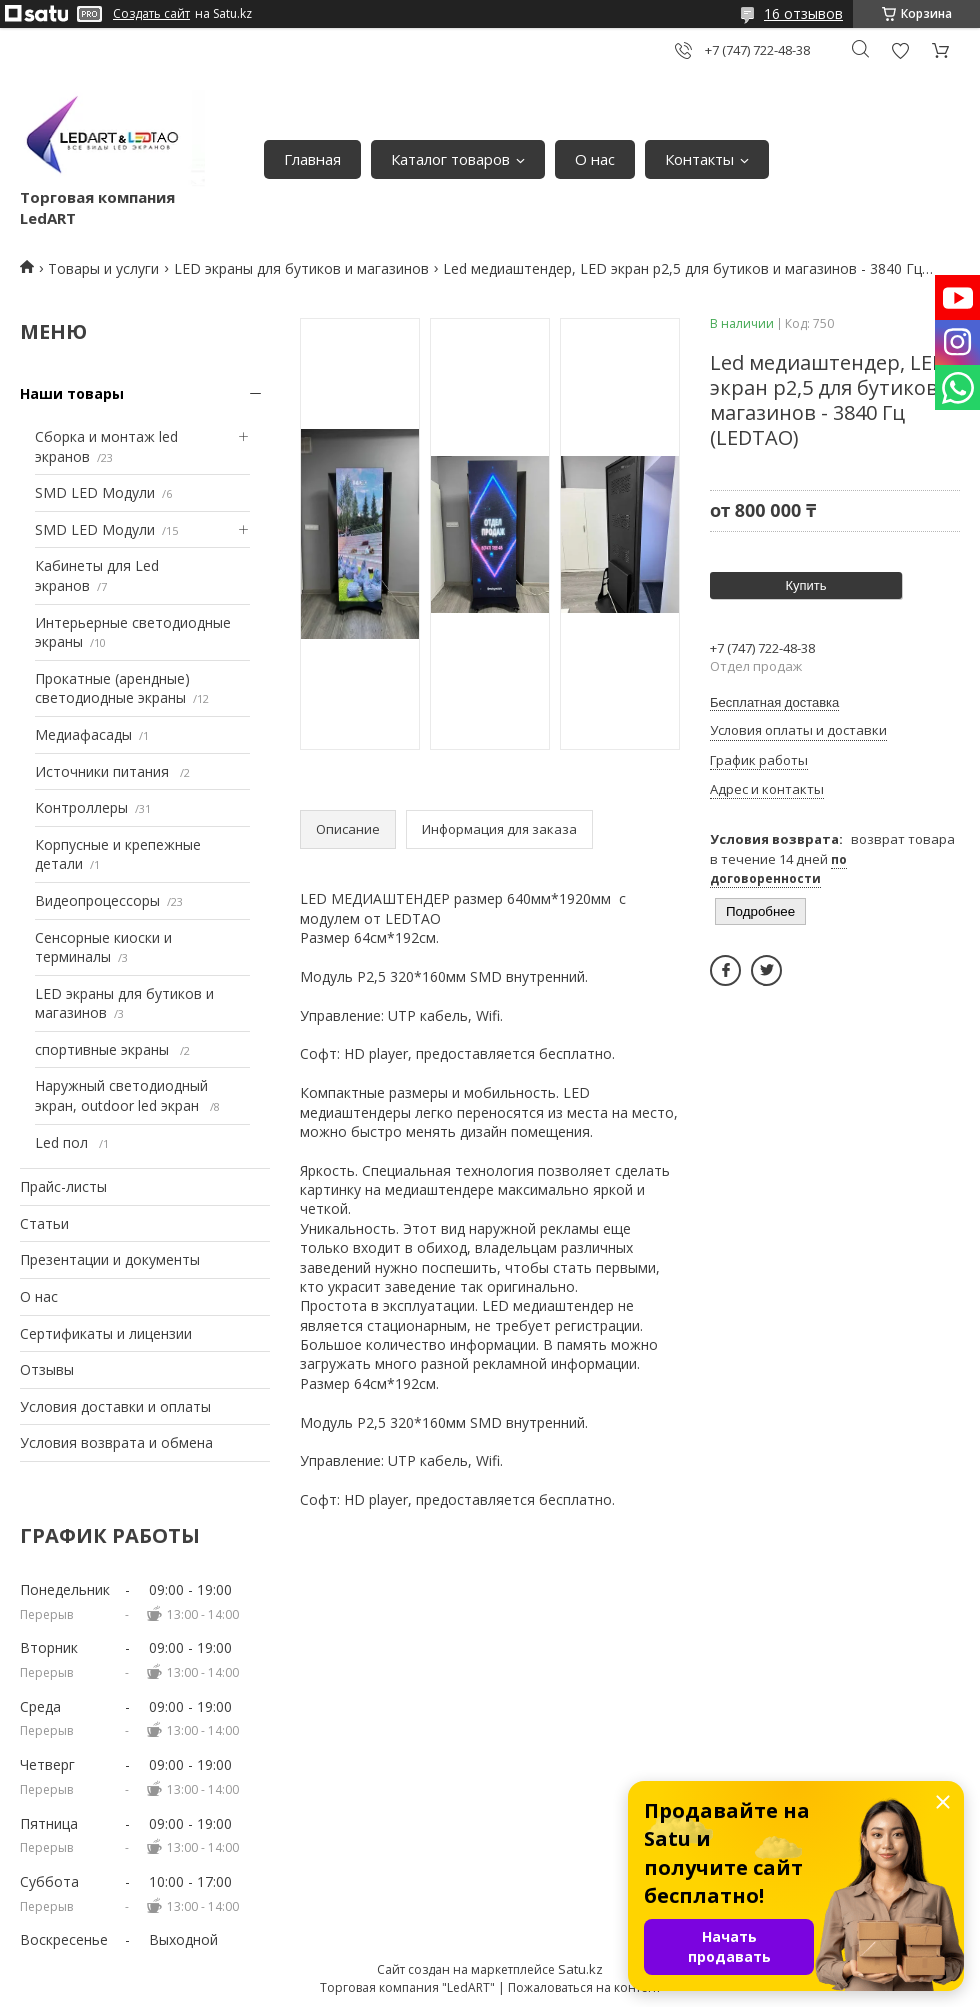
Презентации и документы (110, 1259)
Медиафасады (83, 734)
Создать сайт (151, 14)
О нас (595, 159)
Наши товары (72, 393)
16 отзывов (803, 13)
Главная (312, 159)
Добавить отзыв (900, 50)
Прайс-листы (63, 1186)
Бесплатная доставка (774, 702)
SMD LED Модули (95, 492)
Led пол (63, 1142)
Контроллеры (81, 807)
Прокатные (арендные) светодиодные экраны (112, 688)
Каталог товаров (450, 159)
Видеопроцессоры (97, 900)
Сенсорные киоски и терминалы (103, 947)
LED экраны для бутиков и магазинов (301, 268)
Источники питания (104, 771)
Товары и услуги (103, 268)
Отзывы (47, 1369)
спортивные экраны (104, 1049)
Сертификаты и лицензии (106, 1333)
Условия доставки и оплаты (115, 1406)
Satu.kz (580, 1969)
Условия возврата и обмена (116, 1442)
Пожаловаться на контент (584, 1987)
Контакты (699, 159)
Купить (805, 585)
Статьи (44, 1223)
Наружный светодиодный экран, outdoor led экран (121, 1095)
